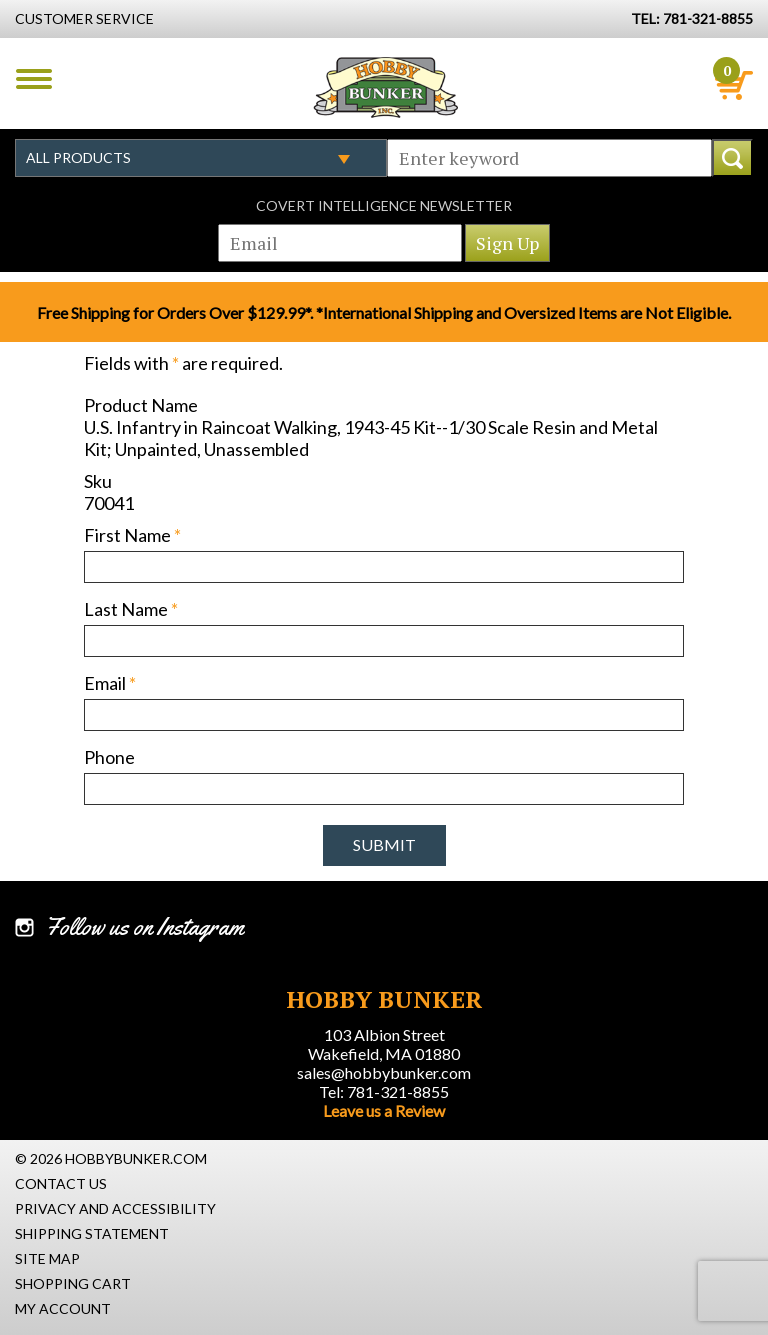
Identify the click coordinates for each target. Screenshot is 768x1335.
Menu (34, 79)
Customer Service (84, 18)
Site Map (47, 1258)
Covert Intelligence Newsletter (384, 205)
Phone (109, 757)
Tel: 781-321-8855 (384, 1091)
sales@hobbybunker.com (384, 1072)
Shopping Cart (73, 1283)
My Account (63, 1308)
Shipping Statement (92, 1233)
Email (110, 683)
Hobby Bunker (385, 87)
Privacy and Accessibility (115, 1208)
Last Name (131, 609)
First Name (132, 535)
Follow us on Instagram (144, 927)
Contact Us (61, 1183)
